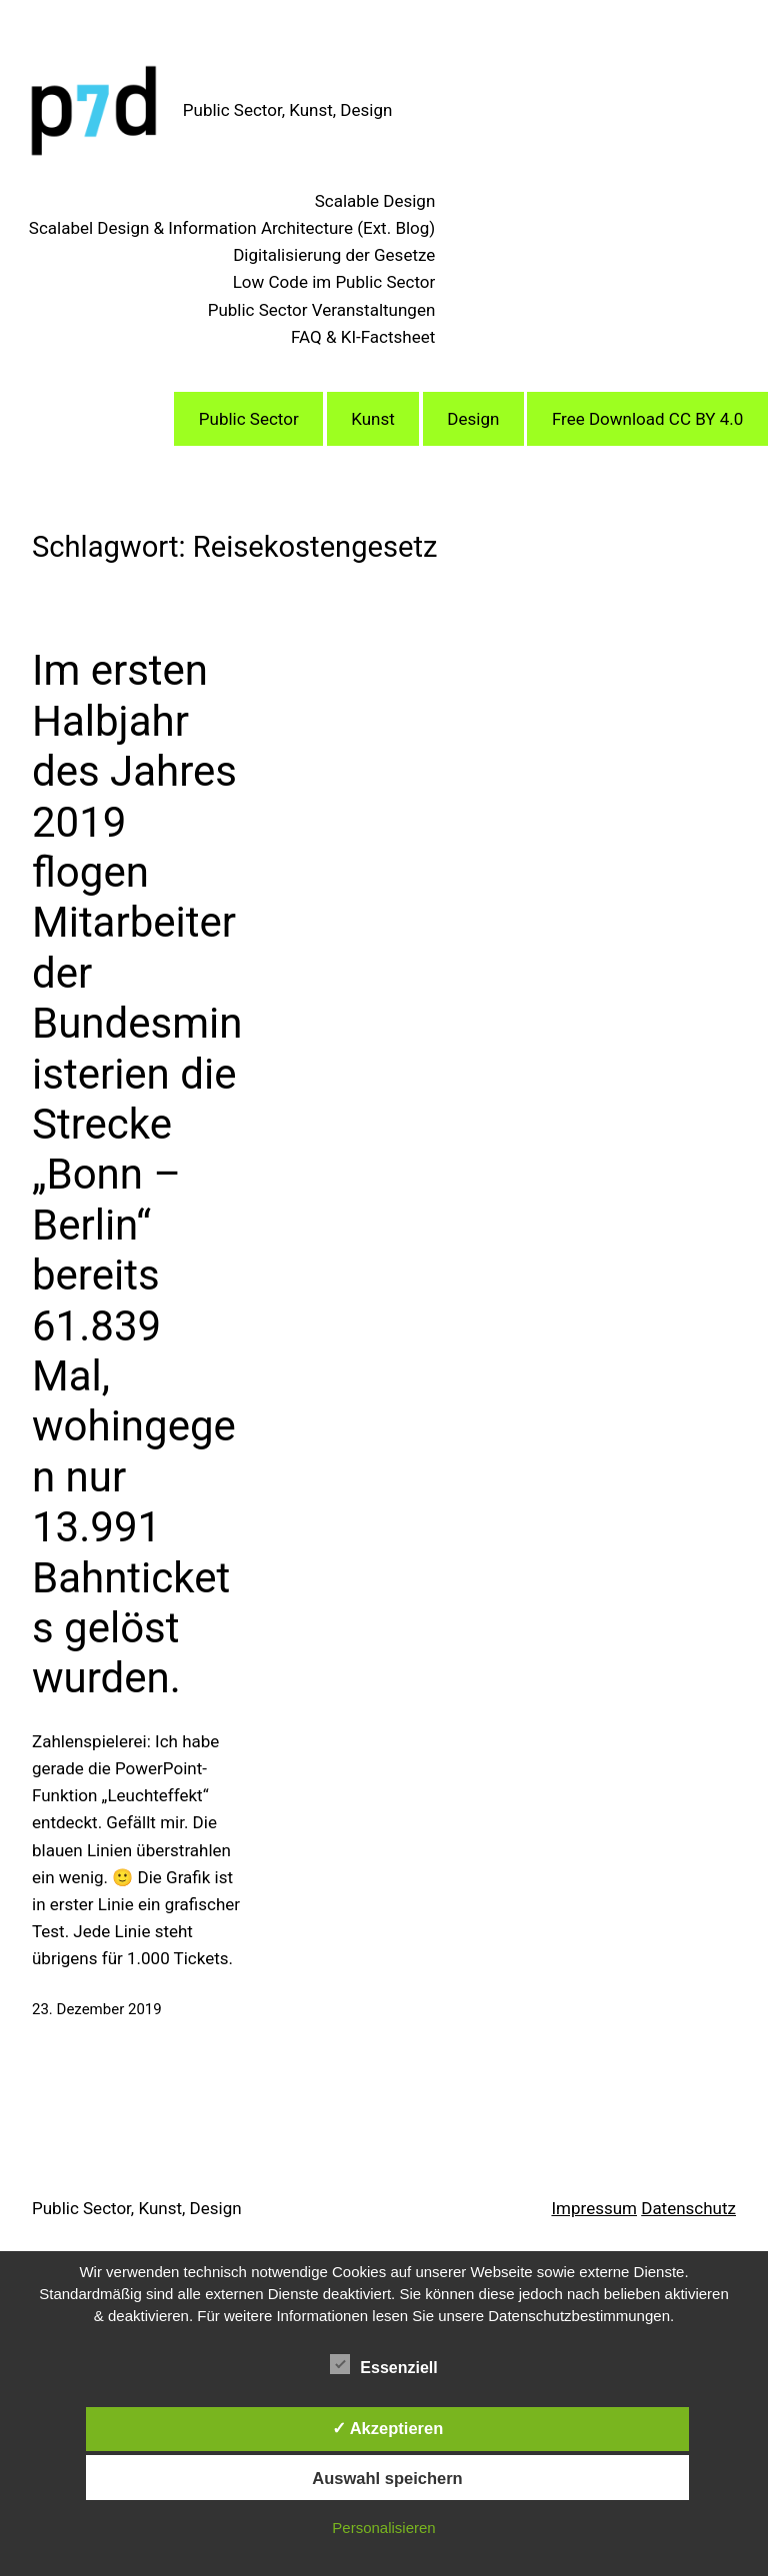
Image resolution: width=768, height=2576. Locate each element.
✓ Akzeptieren (388, 2428)
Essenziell (383, 2365)
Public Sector (249, 419)
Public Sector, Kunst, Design (288, 110)
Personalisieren (383, 2527)
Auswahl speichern (387, 2478)
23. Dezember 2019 (97, 2009)
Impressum (594, 2208)
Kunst (373, 419)
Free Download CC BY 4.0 (647, 419)
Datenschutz (688, 2208)
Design (473, 419)
